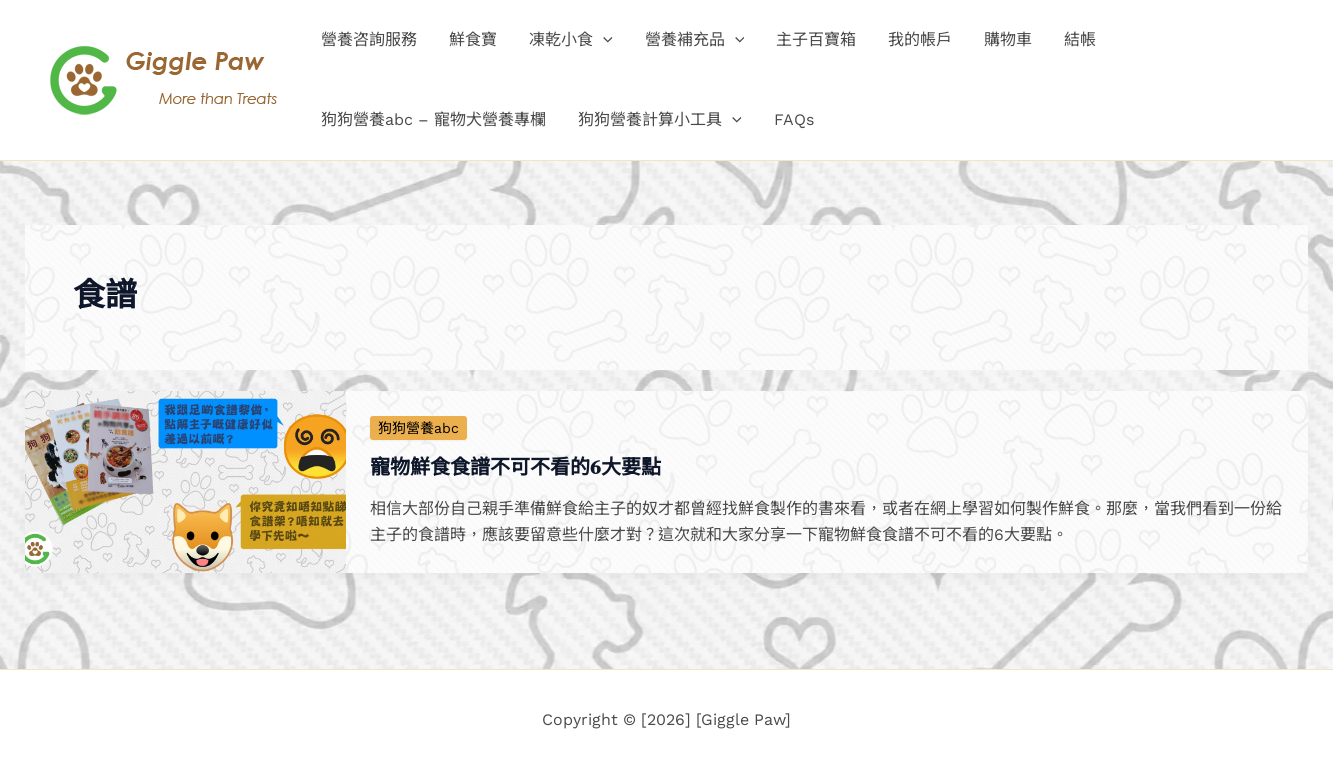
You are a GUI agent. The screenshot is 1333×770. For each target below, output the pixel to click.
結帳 (1080, 39)
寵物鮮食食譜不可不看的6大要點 (515, 467)
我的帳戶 (920, 39)
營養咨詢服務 (369, 39)
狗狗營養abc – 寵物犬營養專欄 (433, 119)
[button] (603, 40)
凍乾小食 (571, 40)
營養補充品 (695, 40)
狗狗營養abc (418, 428)
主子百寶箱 (816, 39)
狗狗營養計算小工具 (660, 120)
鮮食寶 (473, 39)
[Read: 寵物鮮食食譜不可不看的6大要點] (185, 480)
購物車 (1008, 39)
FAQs (794, 119)
